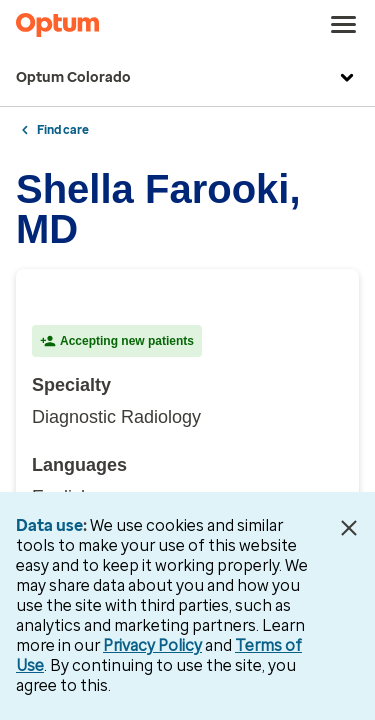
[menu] (344, 25)
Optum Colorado (187, 78)
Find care (63, 130)
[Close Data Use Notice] (348, 528)
